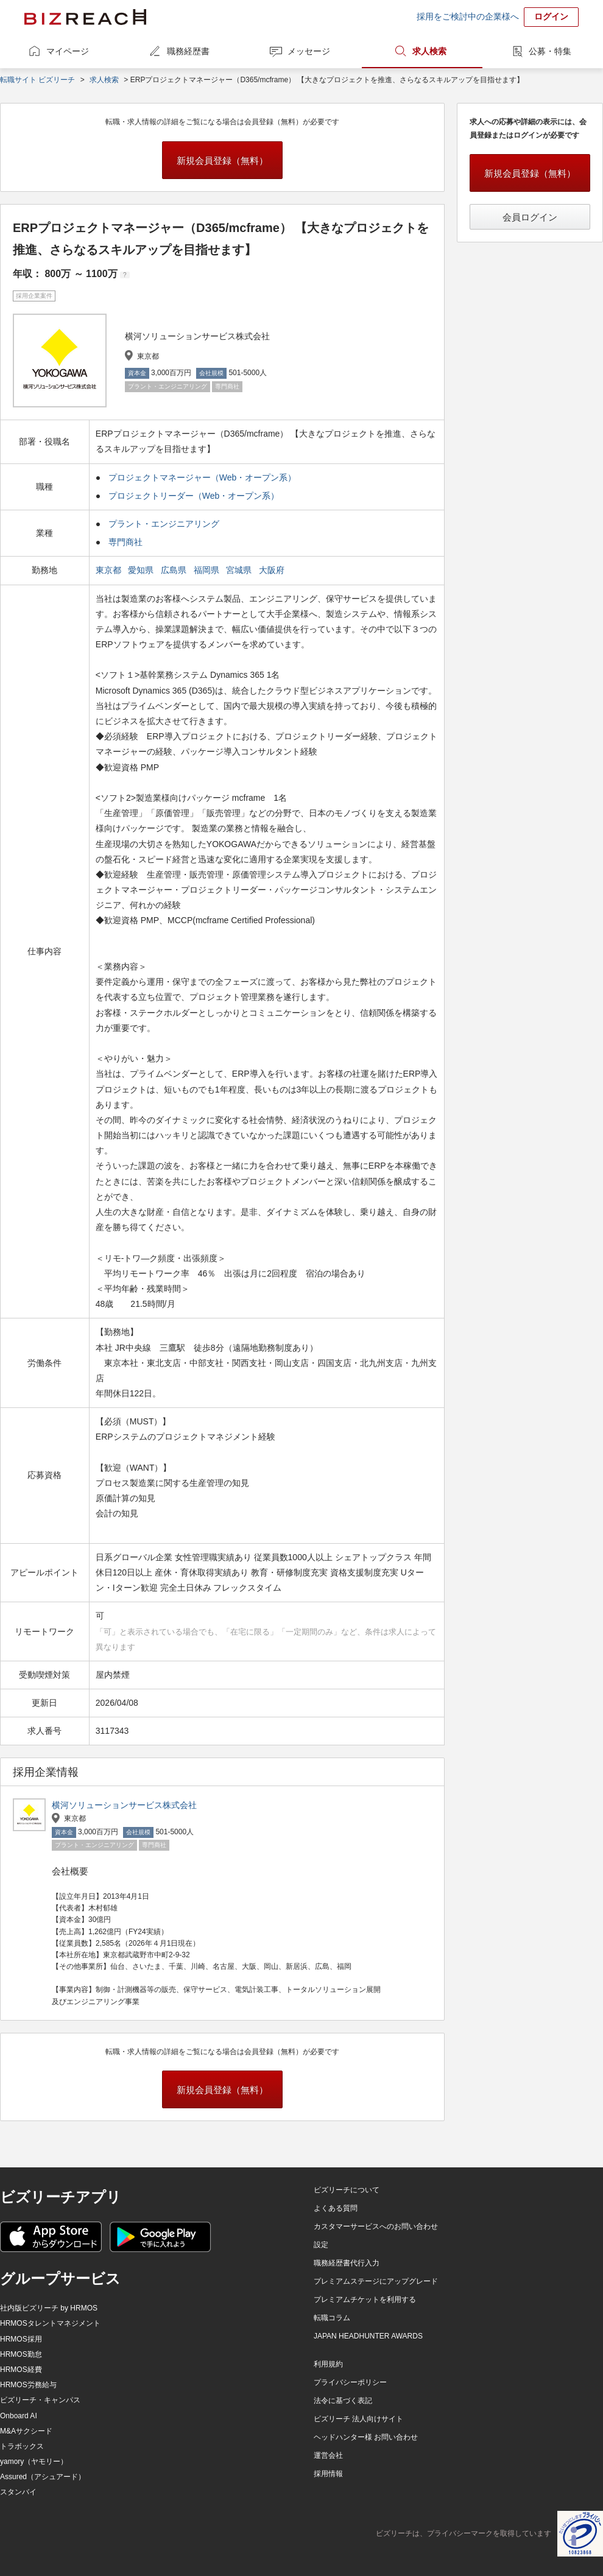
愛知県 (142, 570)
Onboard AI (18, 2416)
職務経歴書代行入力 (346, 2263)
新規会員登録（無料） (222, 160)
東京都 (110, 570)
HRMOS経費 (21, 2369)
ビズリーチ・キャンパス (40, 2400)
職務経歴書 (188, 51)
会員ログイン (530, 217)
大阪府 (273, 570)
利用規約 (328, 2364)
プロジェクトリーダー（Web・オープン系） (194, 496)
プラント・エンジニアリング (163, 524)
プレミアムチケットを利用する (365, 2299)
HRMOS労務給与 (28, 2385)
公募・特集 (550, 51)
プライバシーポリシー (350, 2382)
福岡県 (208, 570)
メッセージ (308, 51)
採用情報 (328, 2473)
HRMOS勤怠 (21, 2354)
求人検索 (429, 51)
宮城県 (240, 570)
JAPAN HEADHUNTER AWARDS (368, 2336)
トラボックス (22, 2446)
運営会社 (328, 2455)
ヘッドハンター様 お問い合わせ (366, 2437)
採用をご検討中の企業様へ (468, 16)
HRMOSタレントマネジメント (50, 2323)
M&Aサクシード (26, 2431)
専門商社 (125, 542)
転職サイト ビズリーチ (37, 80)
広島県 (175, 570)
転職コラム (332, 2318)
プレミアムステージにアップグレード (376, 2281)
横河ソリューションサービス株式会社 (124, 1805)
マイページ (67, 51)
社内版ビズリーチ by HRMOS (48, 2308)
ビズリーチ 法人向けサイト (358, 2419)
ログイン (551, 16)
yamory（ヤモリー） (34, 2461)
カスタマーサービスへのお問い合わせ (376, 2226)
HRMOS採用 (21, 2339)
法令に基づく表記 (343, 2400)
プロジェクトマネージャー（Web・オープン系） (202, 477)
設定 (321, 2244)
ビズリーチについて (346, 2190)
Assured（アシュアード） (42, 2476)
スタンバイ (18, 2492)
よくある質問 (336, 2208)
